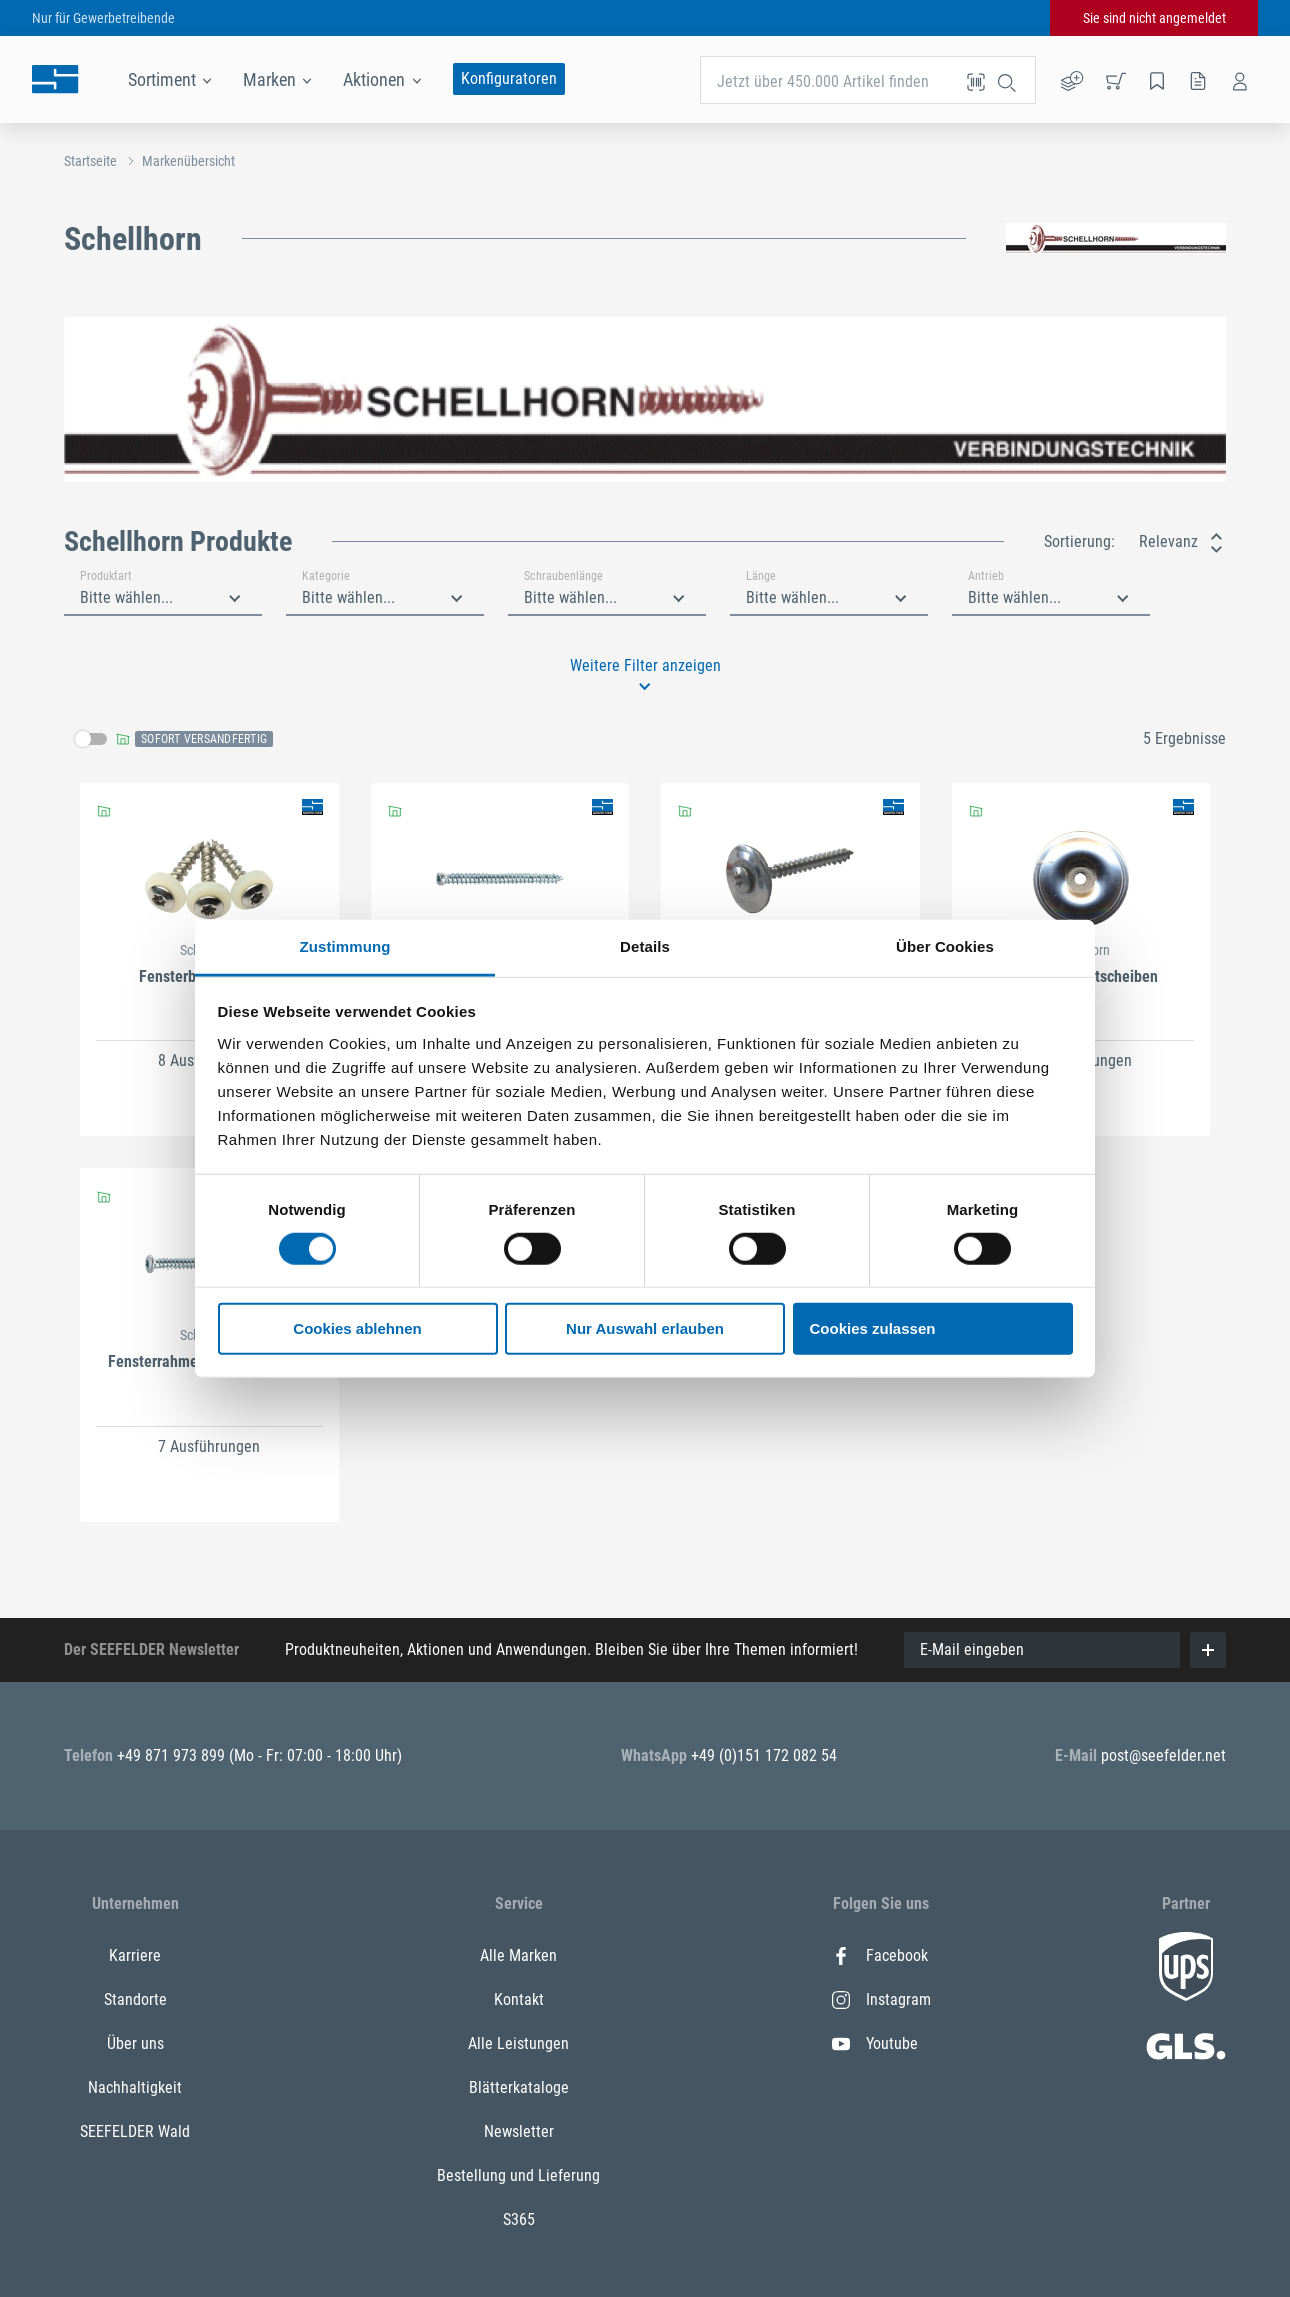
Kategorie (326, 576)
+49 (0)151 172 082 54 (764, 1755)
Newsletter (519, 2131)
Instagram (881, 1999)
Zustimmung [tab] (345, 945)
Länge (761, 576)
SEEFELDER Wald (135, 2131)
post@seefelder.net (1163, 1755)
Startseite (90, 161)
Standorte (135, 1999)
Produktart (106, 576)
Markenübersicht (188, 161)
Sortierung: (1079, 541)
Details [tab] (645, 945)
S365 (519, 2219)
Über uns (135, 2043)
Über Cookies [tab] (945, 945)
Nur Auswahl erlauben (645, 1328)
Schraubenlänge (563, 576)
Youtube (875, 2043)
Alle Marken (518, 1955)
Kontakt (519, 1999)
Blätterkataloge (519, 2087)
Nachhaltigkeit (135, 2087)
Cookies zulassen (873, 1328)
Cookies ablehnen (357, 1328)
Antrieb (986, 576)
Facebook (880, 1955)
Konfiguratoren (509, 78)
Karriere (135, 1955)
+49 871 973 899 (173, 1755)
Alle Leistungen (518, 2043)
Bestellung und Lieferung (518, 2175)
